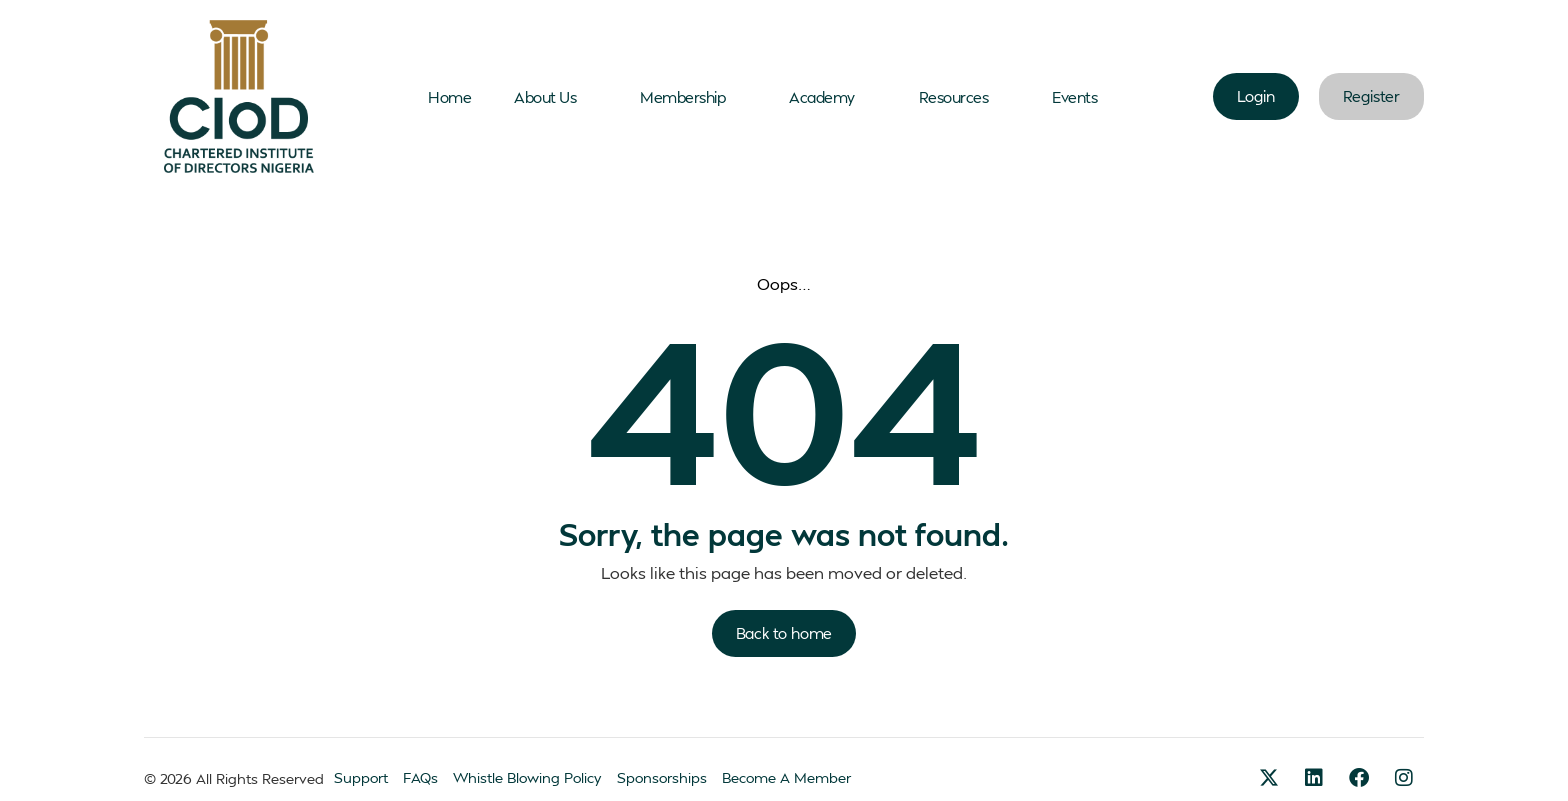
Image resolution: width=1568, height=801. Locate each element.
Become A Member (786, 777)
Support (361, 777)
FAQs (420, 777)
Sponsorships (662, 777)
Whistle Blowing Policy (527, 777)
